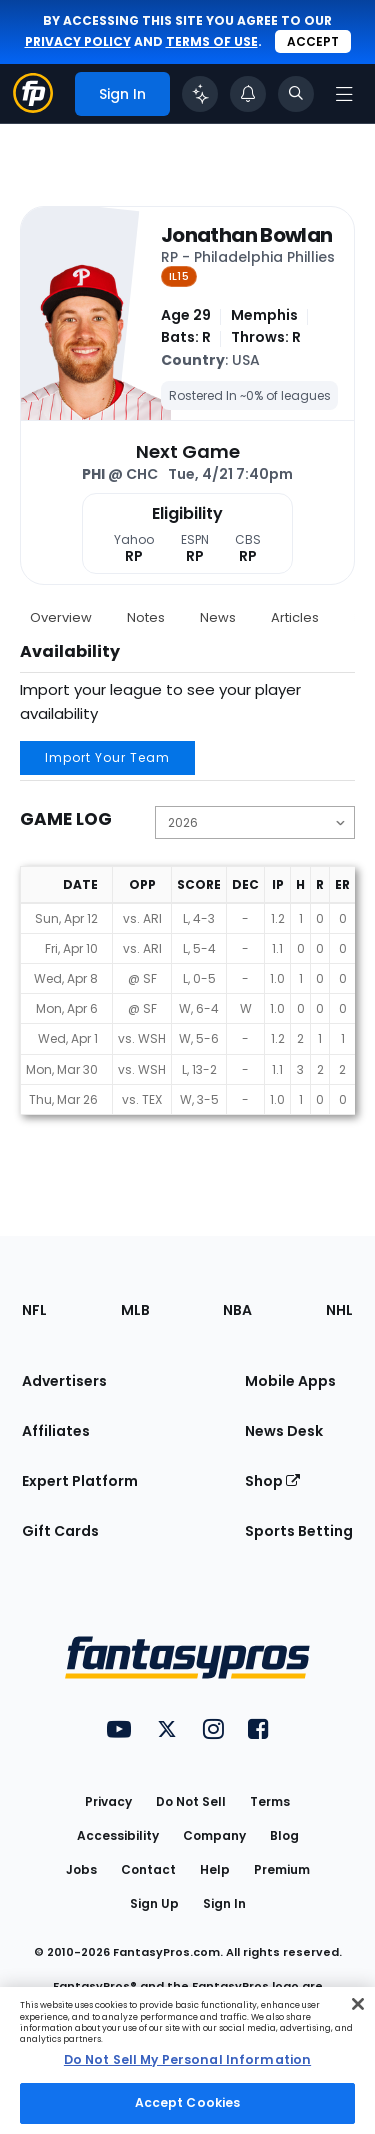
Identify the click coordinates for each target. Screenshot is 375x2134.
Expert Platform (80, 1481)
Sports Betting (299, 1531)
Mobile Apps (290, 1381)
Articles (295, 617)
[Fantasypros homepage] (33, 107)
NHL (339, 1310)
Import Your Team (107, 757)
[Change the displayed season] (255, 822)
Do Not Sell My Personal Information (187, 2059)
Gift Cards (60, 1531)
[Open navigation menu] (344, 94)
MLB (135, 1310)
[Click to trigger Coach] (200, 94)
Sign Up (154, 1903)
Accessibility (118, 1835)
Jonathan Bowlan (246, 235)
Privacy (108, 1801)
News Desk (284, 1431)
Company (214, 1835)
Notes (146, 617)
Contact (148, 1869)
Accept (313, 41)
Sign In (224, 1903)
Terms (270, 1801)
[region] (187, 2060)
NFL (34, 1310)
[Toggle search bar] (296, 94)
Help (215, 1869)
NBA (237, 1310)
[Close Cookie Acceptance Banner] (358, 2004)
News (218, 617)
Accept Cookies (188, 2102)
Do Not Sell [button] (191, 1801)
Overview (61, 617)
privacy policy (78, 41)
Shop (272, 1481)
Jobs (81, 1869)
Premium (282, 1869)
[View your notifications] (248, 94)
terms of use (212, 41)
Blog (284, 1835)
